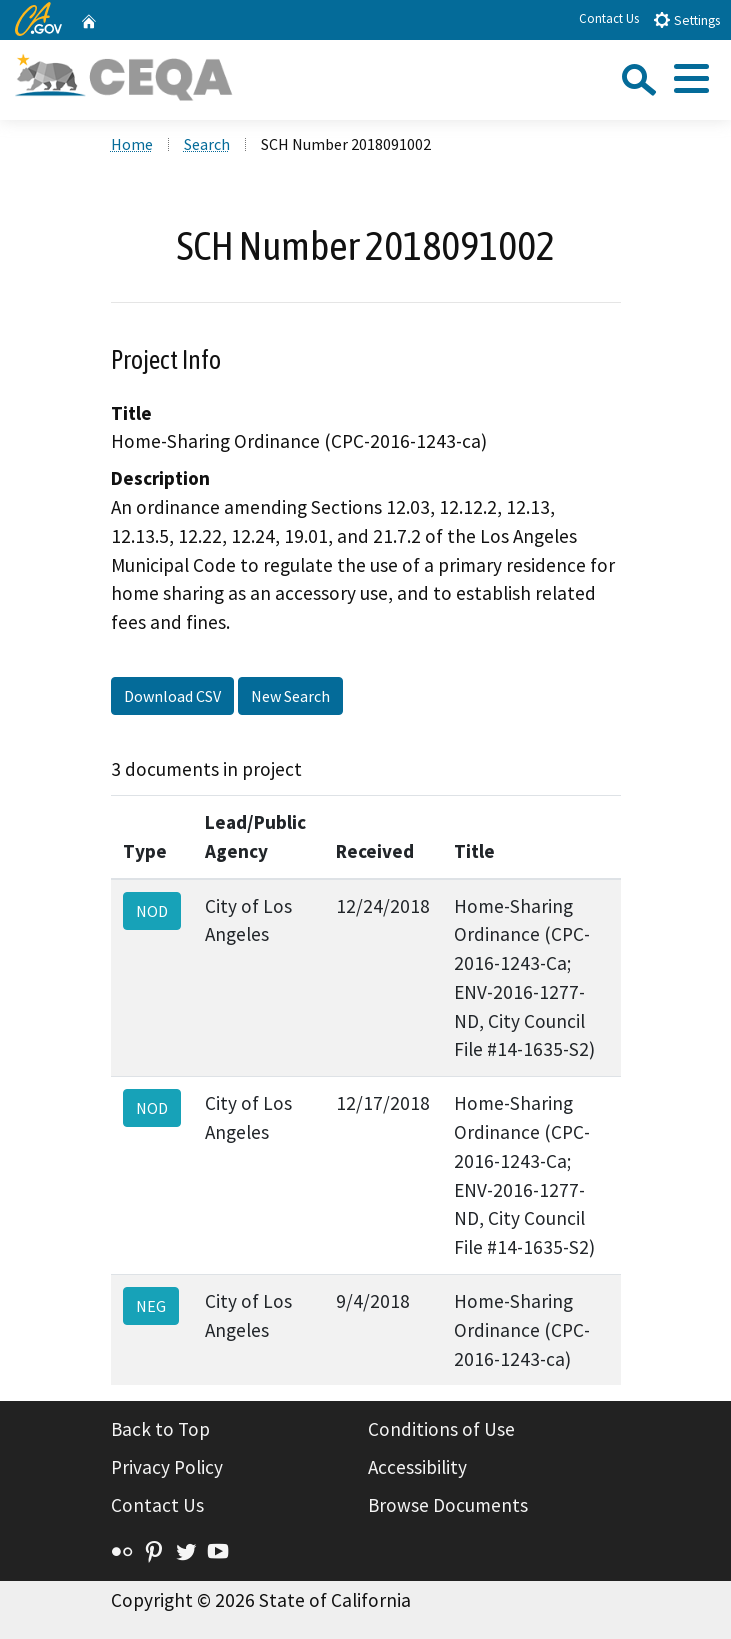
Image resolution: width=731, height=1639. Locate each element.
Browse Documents (448, 1505)
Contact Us (609, 18)
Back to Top (160, 1429)
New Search (290, 696)
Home (132, 144)
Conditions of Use (441, 1429)
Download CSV (172, 696)
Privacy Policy (167, 1467)
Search (207, 144)
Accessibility (417, 1467)
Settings (686, 19)
